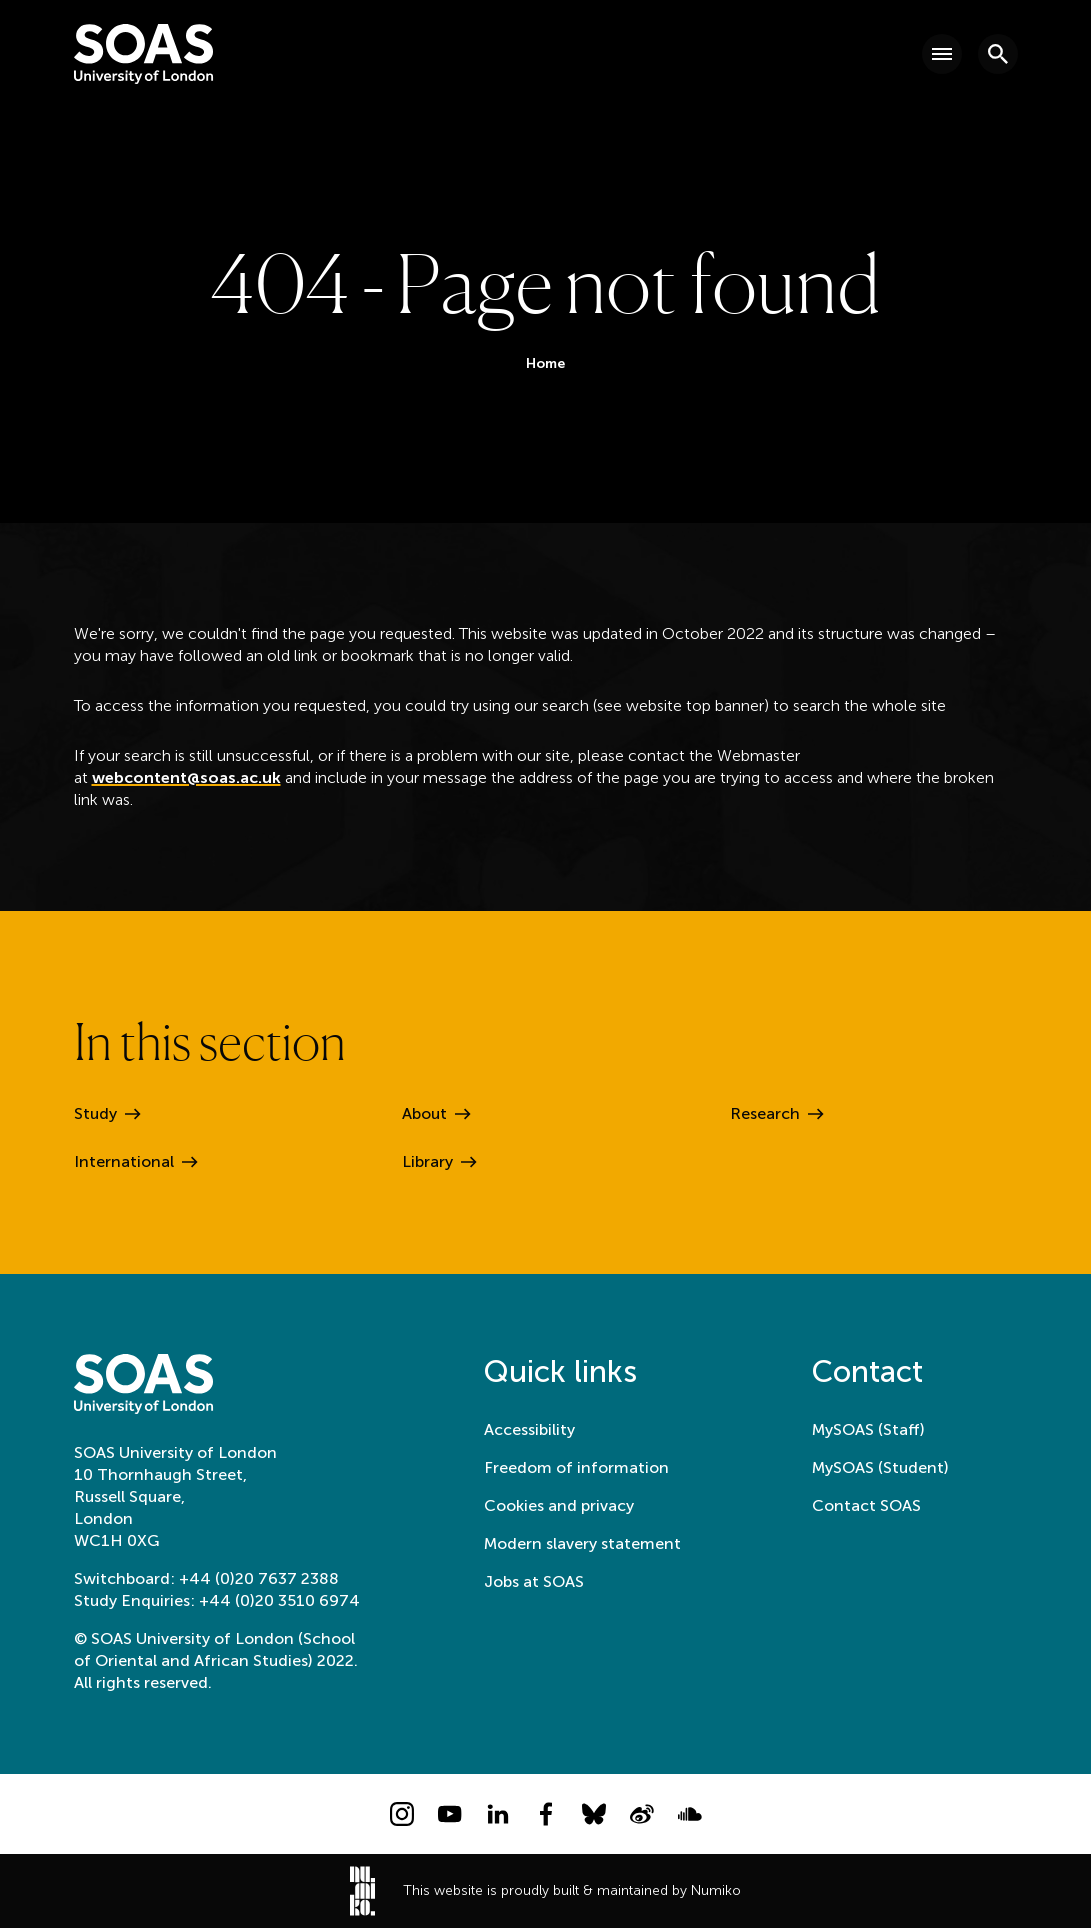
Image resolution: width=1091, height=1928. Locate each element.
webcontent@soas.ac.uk (186, 777)
